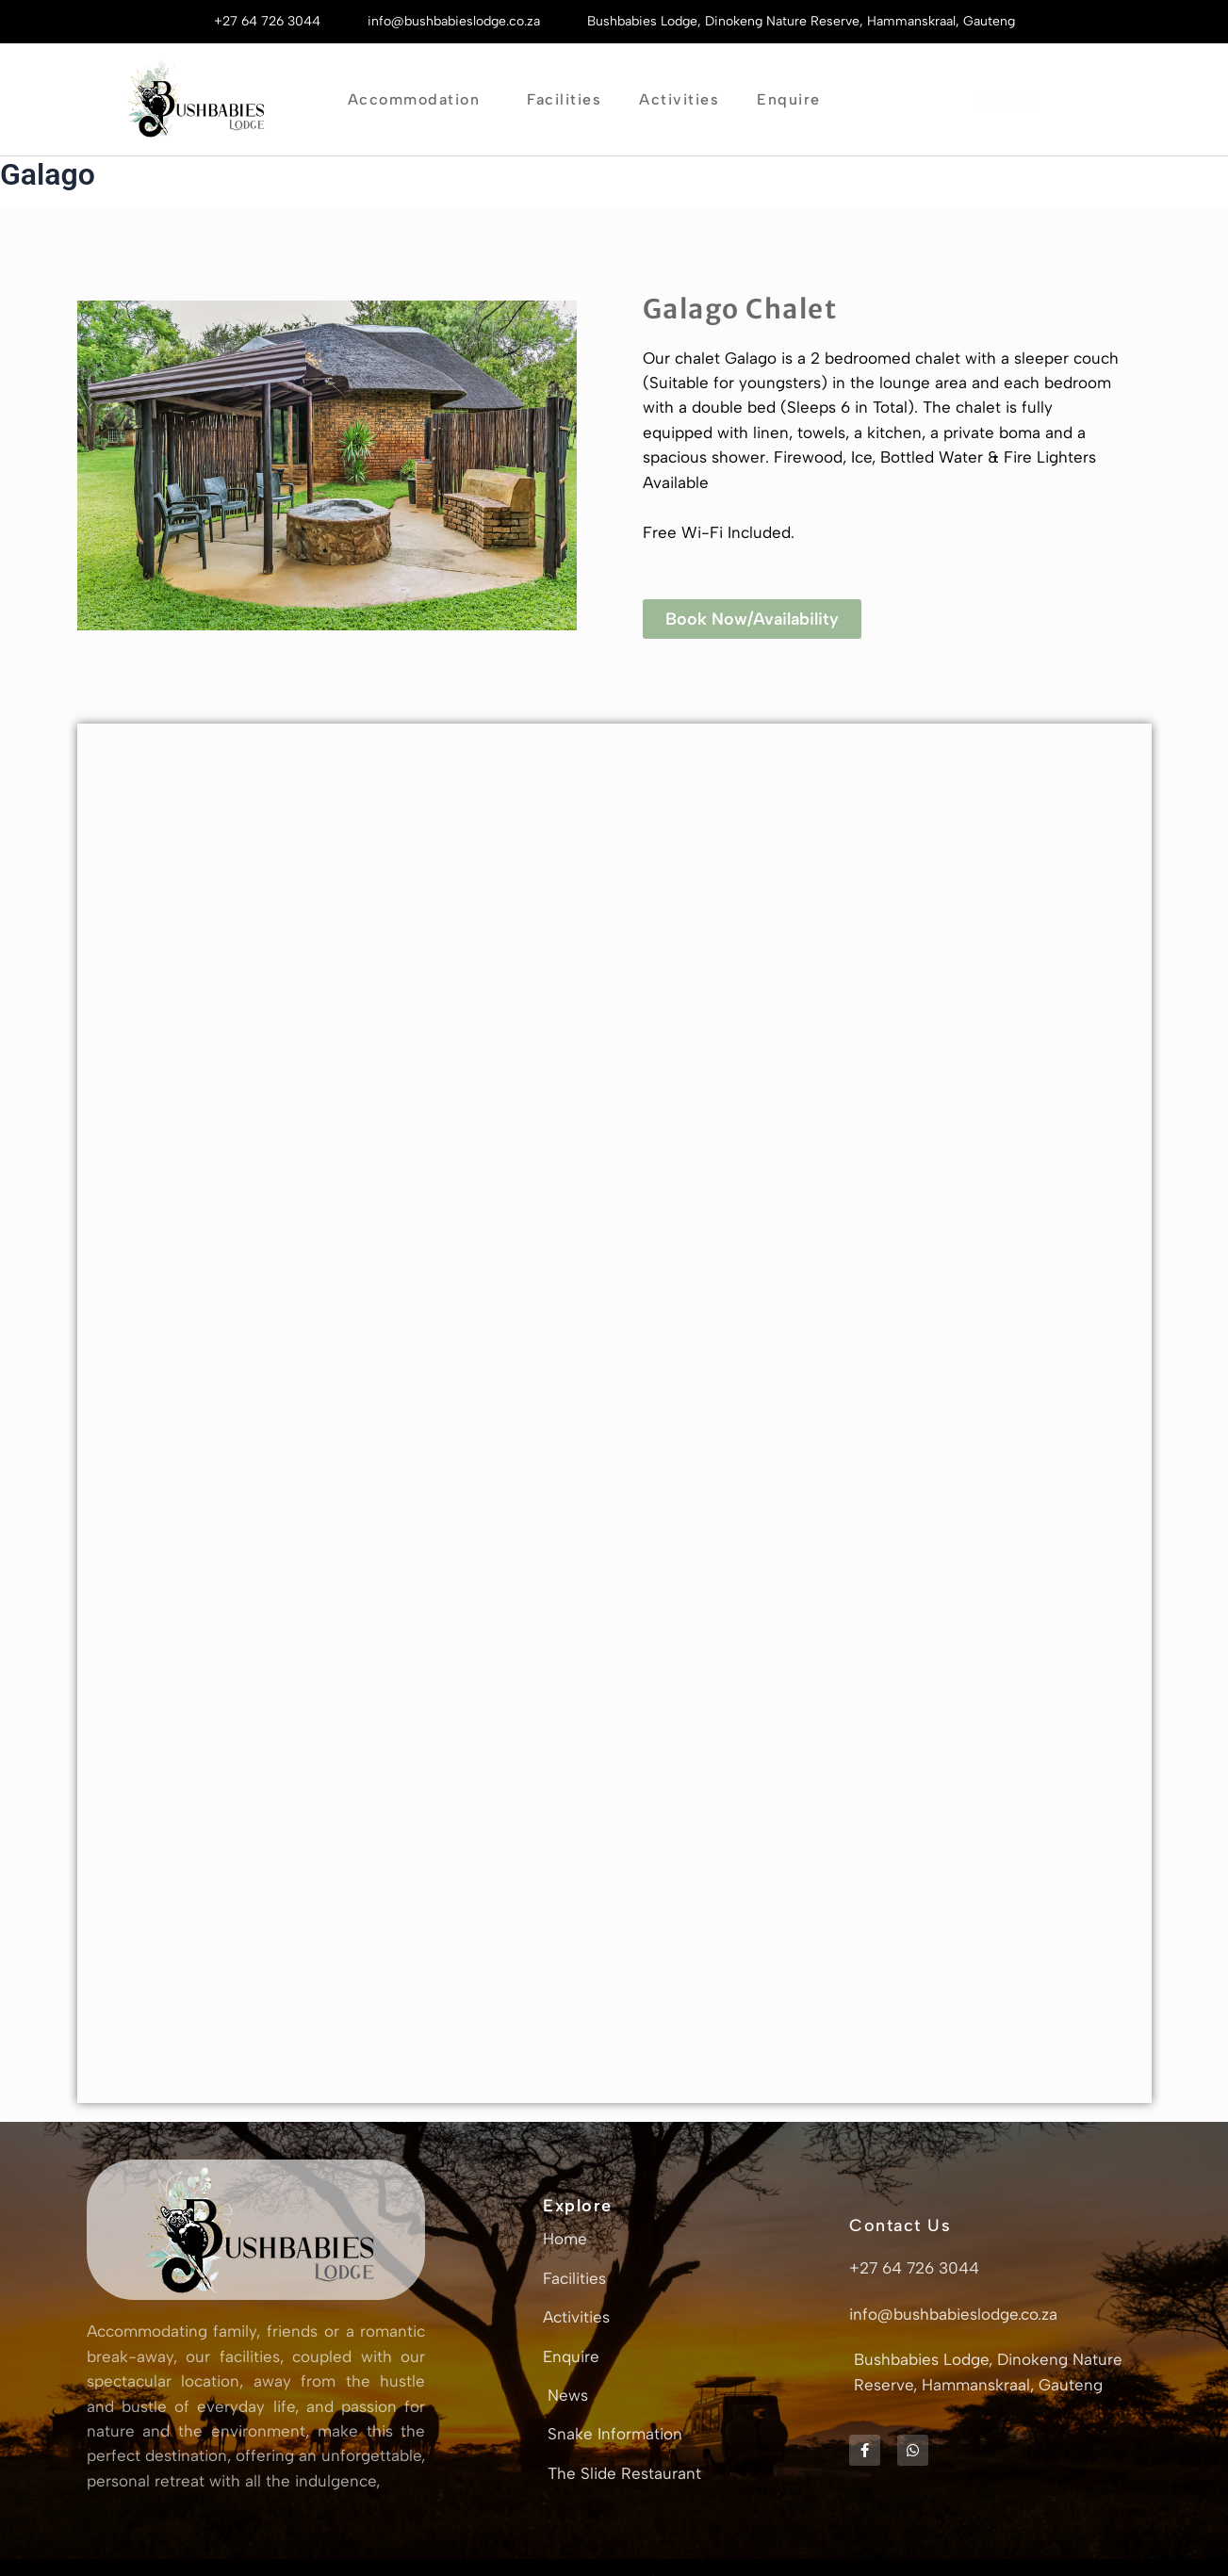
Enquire (793, 99)
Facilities (564, 99)
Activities (679, 99)
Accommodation (419, 99)
